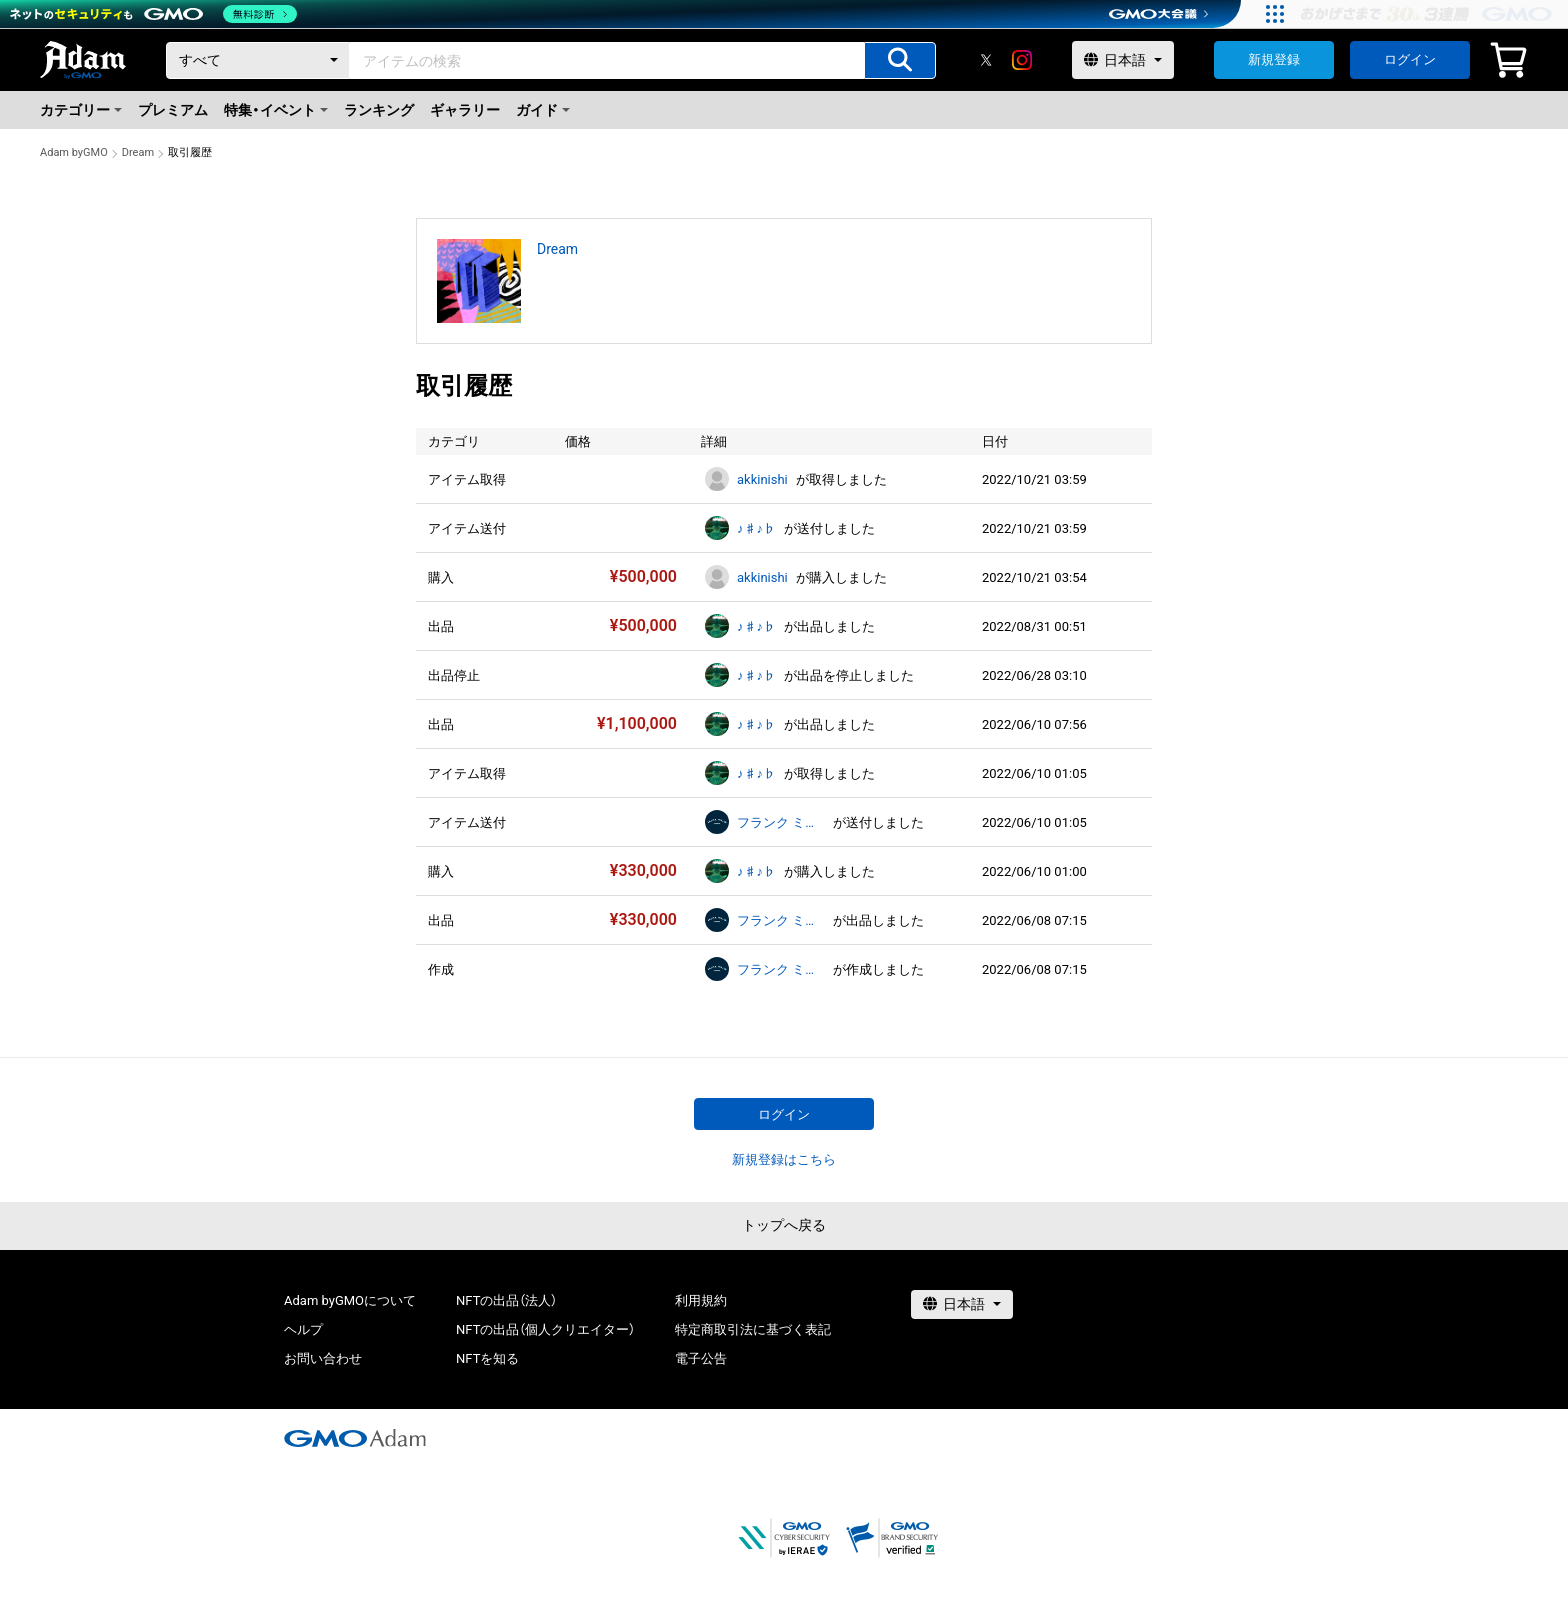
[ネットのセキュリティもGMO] (153, 14)
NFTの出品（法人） (506, 1300)
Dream (138, 152)
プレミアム (173, 110)
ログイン (1410, 59)
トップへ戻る (784, 1225)
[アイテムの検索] (900, 60)
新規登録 (1274, 59)
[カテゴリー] (258, 60)
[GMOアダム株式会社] (355, 1438)
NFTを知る (487, 1358)
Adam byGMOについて (350, 1300)
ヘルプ (303, 1329)
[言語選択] (1123, 60)
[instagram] (1022, 60)
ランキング (379, 110)
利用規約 (701, 1300)
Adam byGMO (74, 152)
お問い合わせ (323, 1358)
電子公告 (701, 1358)
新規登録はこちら (784, 1159)
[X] (986, 60)
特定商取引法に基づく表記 (753, 1329)
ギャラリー (465, 110)
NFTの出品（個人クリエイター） (545, 1329)
